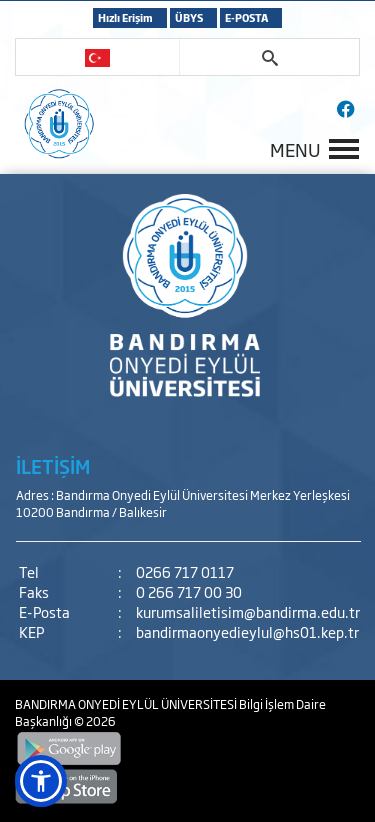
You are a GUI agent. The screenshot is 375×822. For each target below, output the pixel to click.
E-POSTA (246, 17)
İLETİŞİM (53, 466)
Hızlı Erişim (125, 17)
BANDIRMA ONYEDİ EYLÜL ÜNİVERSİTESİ (127, 704)
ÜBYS (189, 17)
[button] (41, 781)
